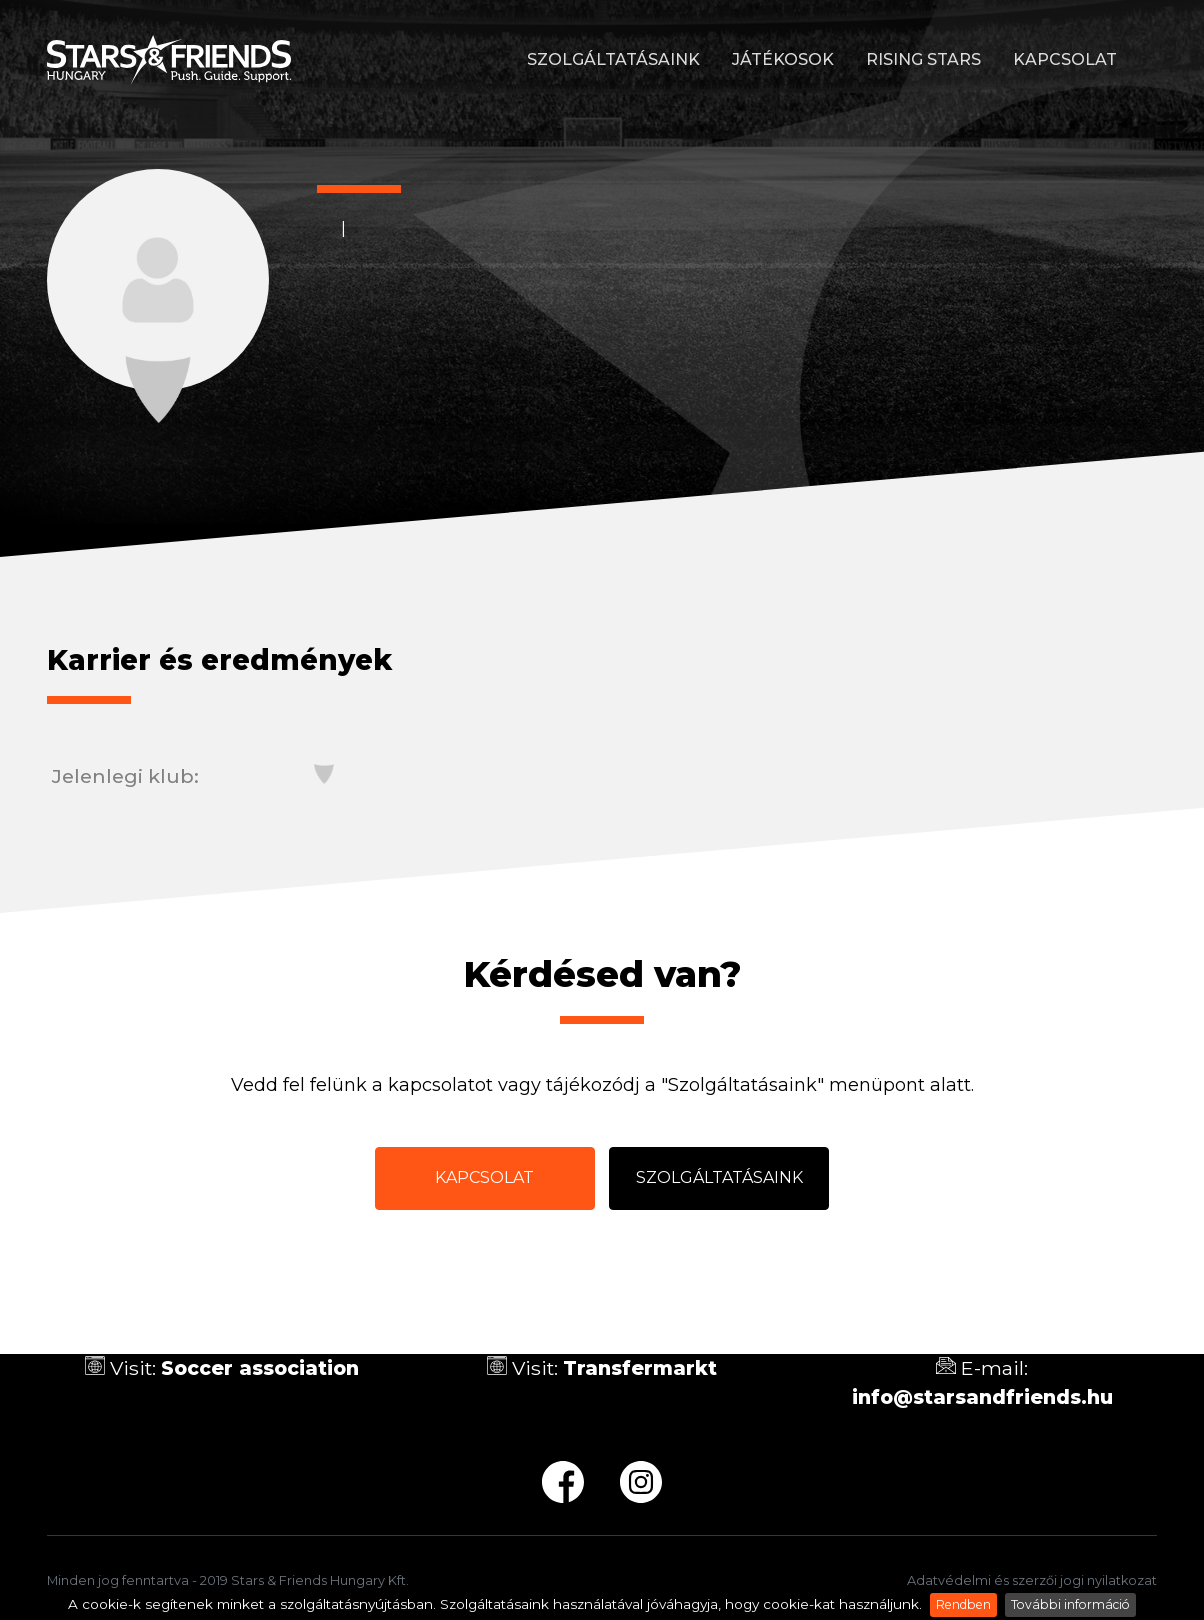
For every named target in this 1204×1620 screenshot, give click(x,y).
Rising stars (923, 59)
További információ (1070, 1604)
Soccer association (260, 1368)
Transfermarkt (640, 1368)
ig (641, 1482)
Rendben (963, 1604)
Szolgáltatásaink (613, 59)
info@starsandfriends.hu (982, 1397)
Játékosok (783, 59)
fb (563, 1482)
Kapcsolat (1065, 59)
